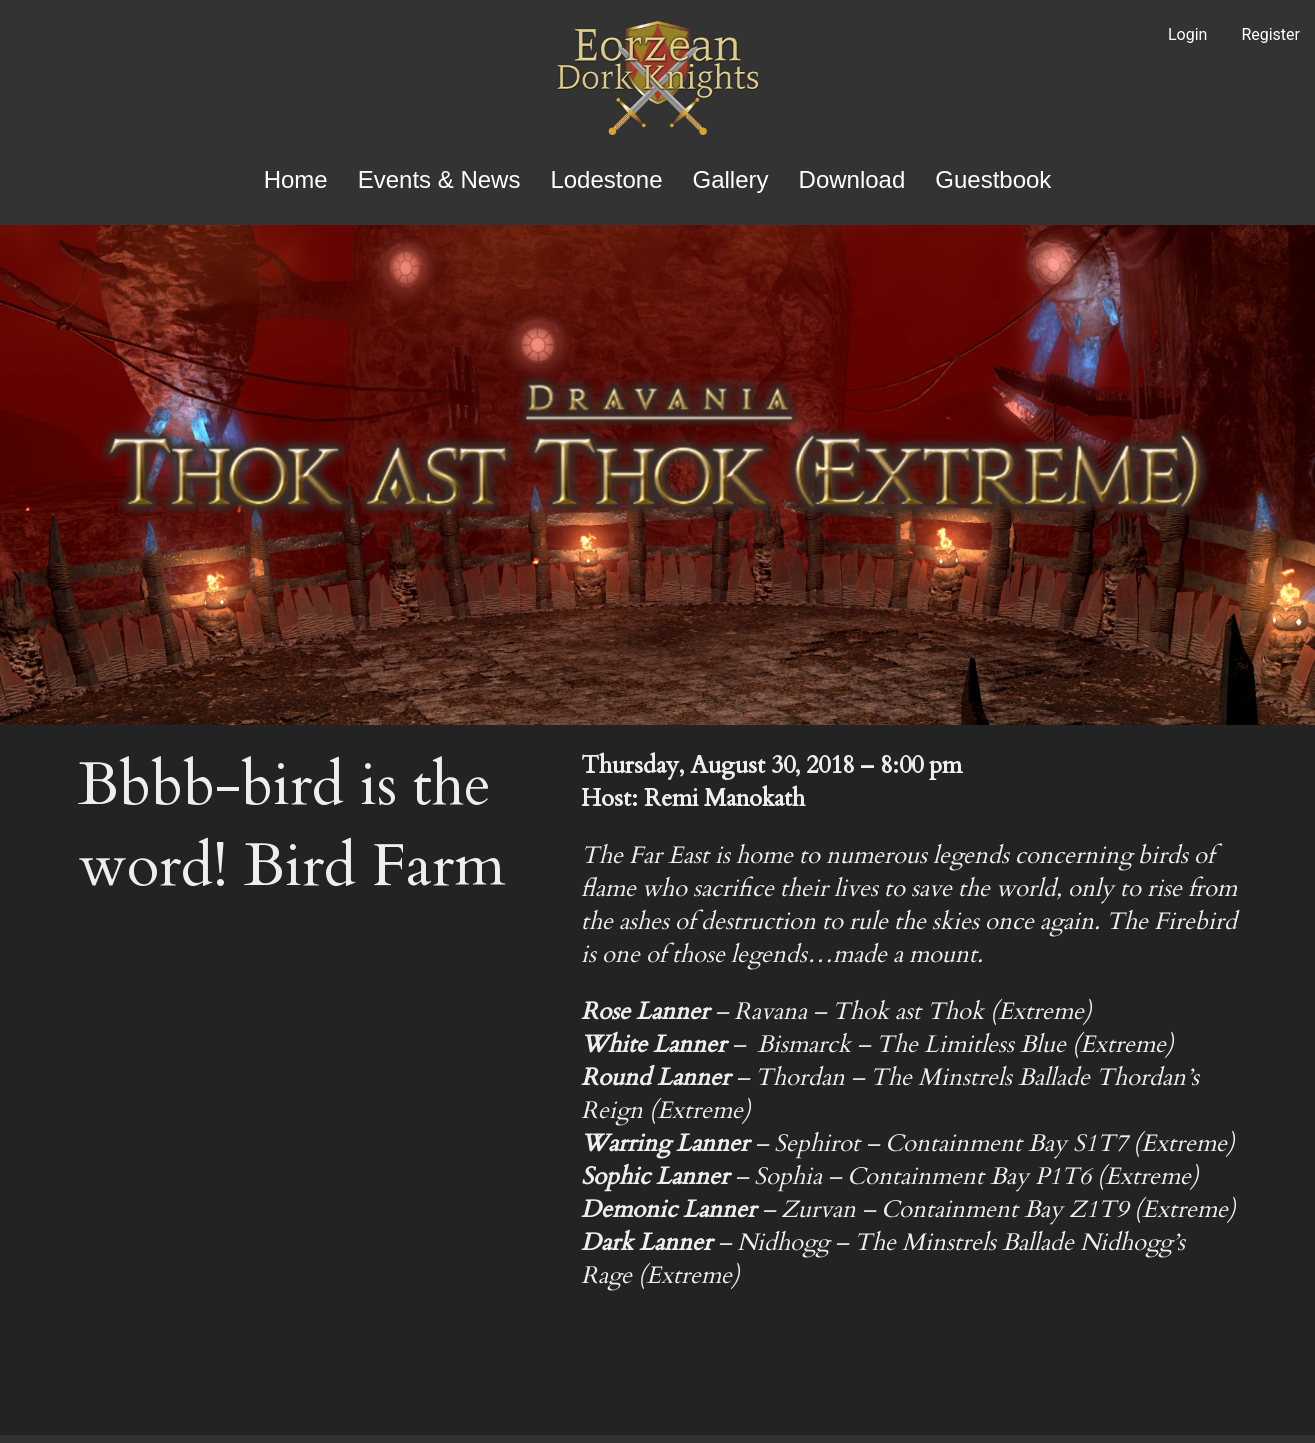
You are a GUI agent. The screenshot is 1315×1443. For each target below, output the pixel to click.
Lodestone (606, 179)
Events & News (439, 179)
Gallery (731, 179)
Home (296, 179)
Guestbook (993, 179)
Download (852, 179)
